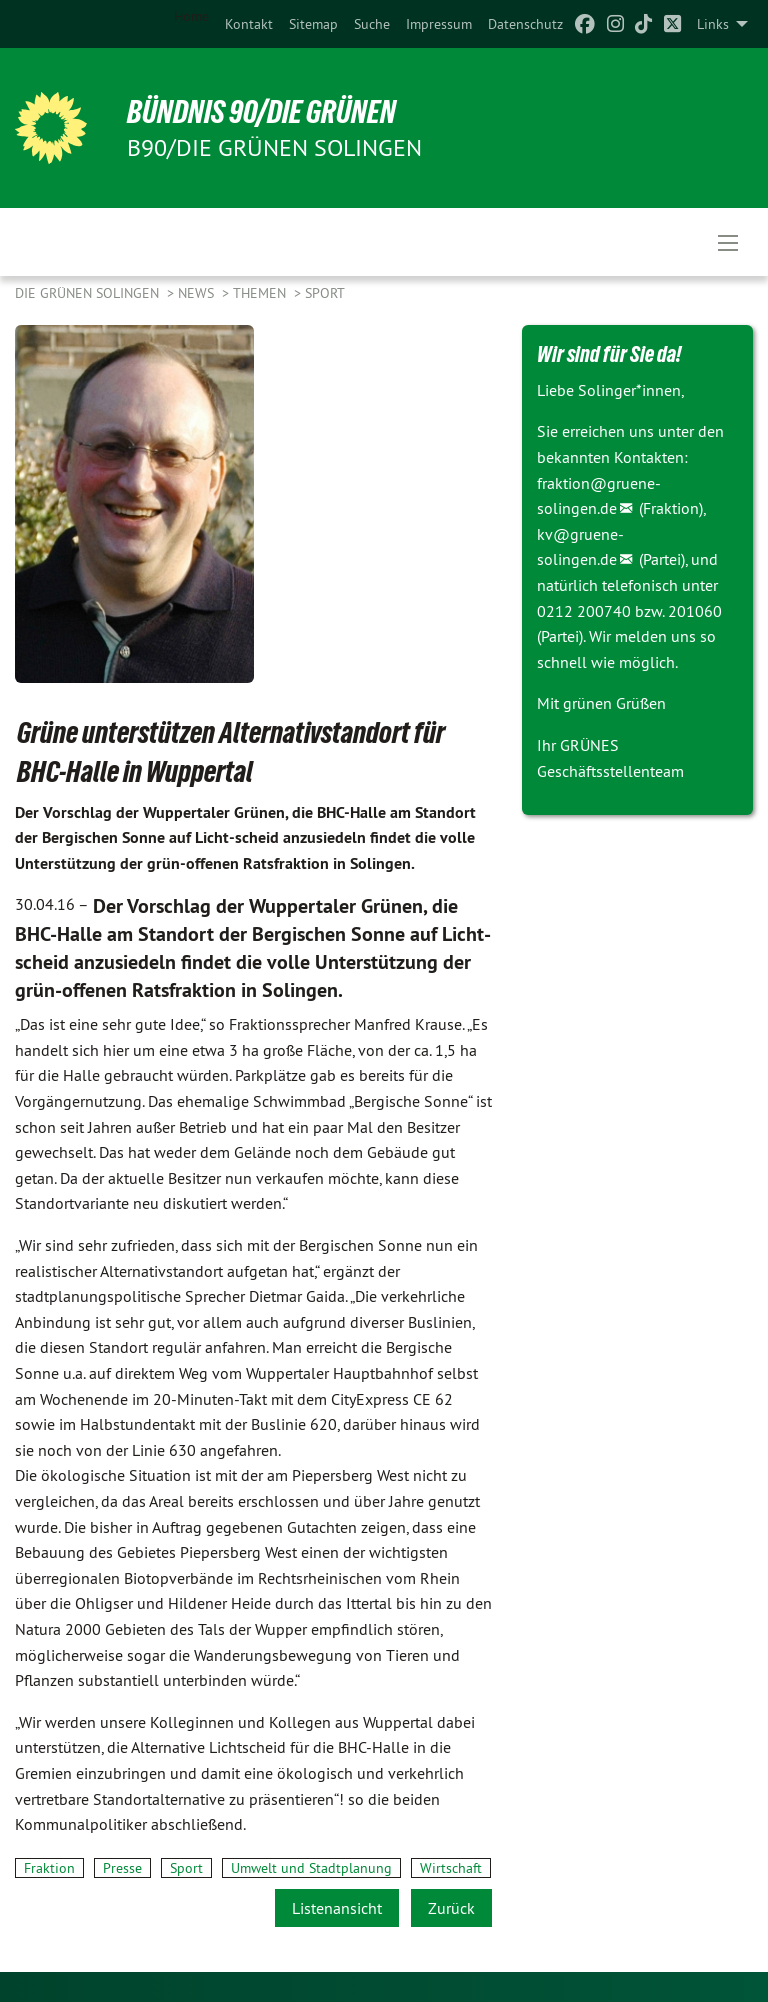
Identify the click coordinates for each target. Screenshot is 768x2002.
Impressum (439, 24)
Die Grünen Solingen (89, 293)
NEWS (198, 293)
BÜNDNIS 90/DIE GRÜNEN (261, 112)
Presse (122, 1868)
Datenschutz (525, 24)
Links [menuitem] (713, 24)
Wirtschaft (451, 1868)
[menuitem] (249, 24)
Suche (372, 24)
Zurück (451, 1908)
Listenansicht (337, 1908)
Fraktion (49, 1868)
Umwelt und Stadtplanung (311, 1868)
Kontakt (249, 24)
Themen (261, 293)
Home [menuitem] (191, 16)
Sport (325, 293)
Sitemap (313, 24)
